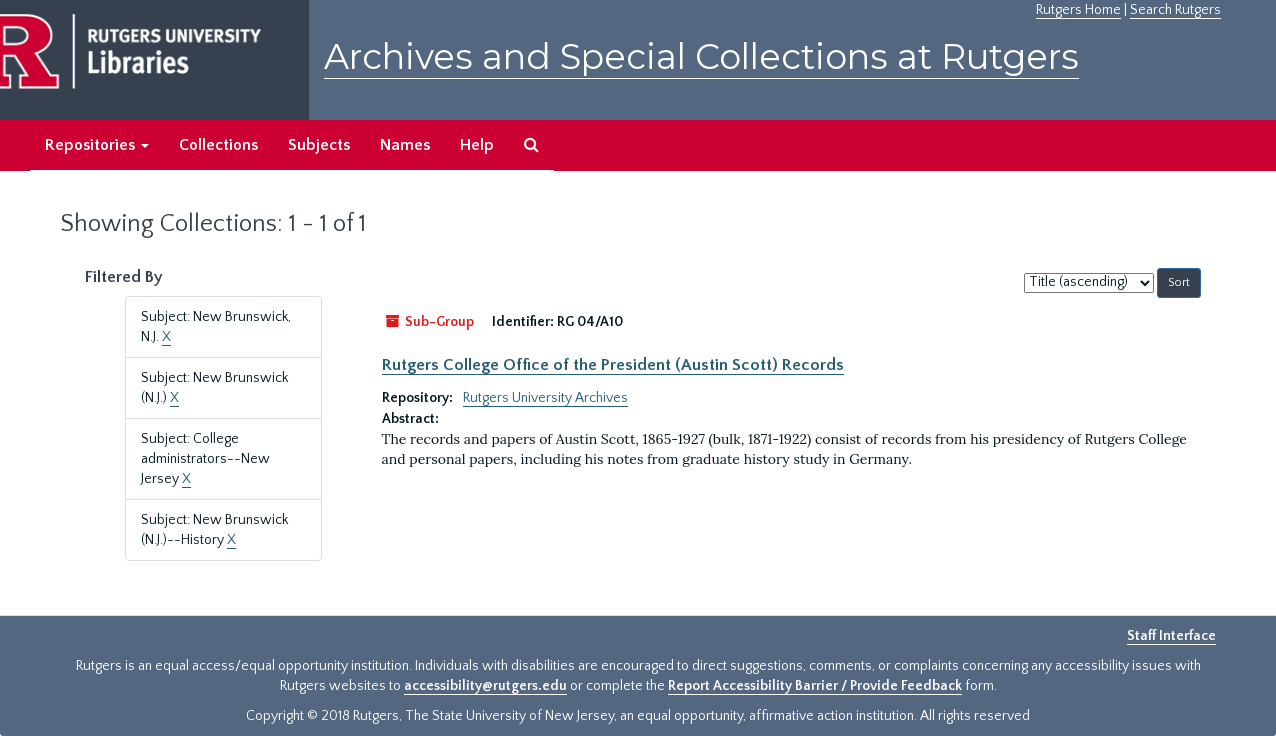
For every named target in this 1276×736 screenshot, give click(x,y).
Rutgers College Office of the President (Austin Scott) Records (613, 365)
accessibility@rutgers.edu (485, 686)
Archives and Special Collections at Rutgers (701, 56)
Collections (218, 145)
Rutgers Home (1078, 10)
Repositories (97, 145)
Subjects (319, 145)
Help (477, 145)
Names (405, 145)
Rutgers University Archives (545, 398)
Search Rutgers (1175, 10)
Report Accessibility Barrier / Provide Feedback (815, 686)
